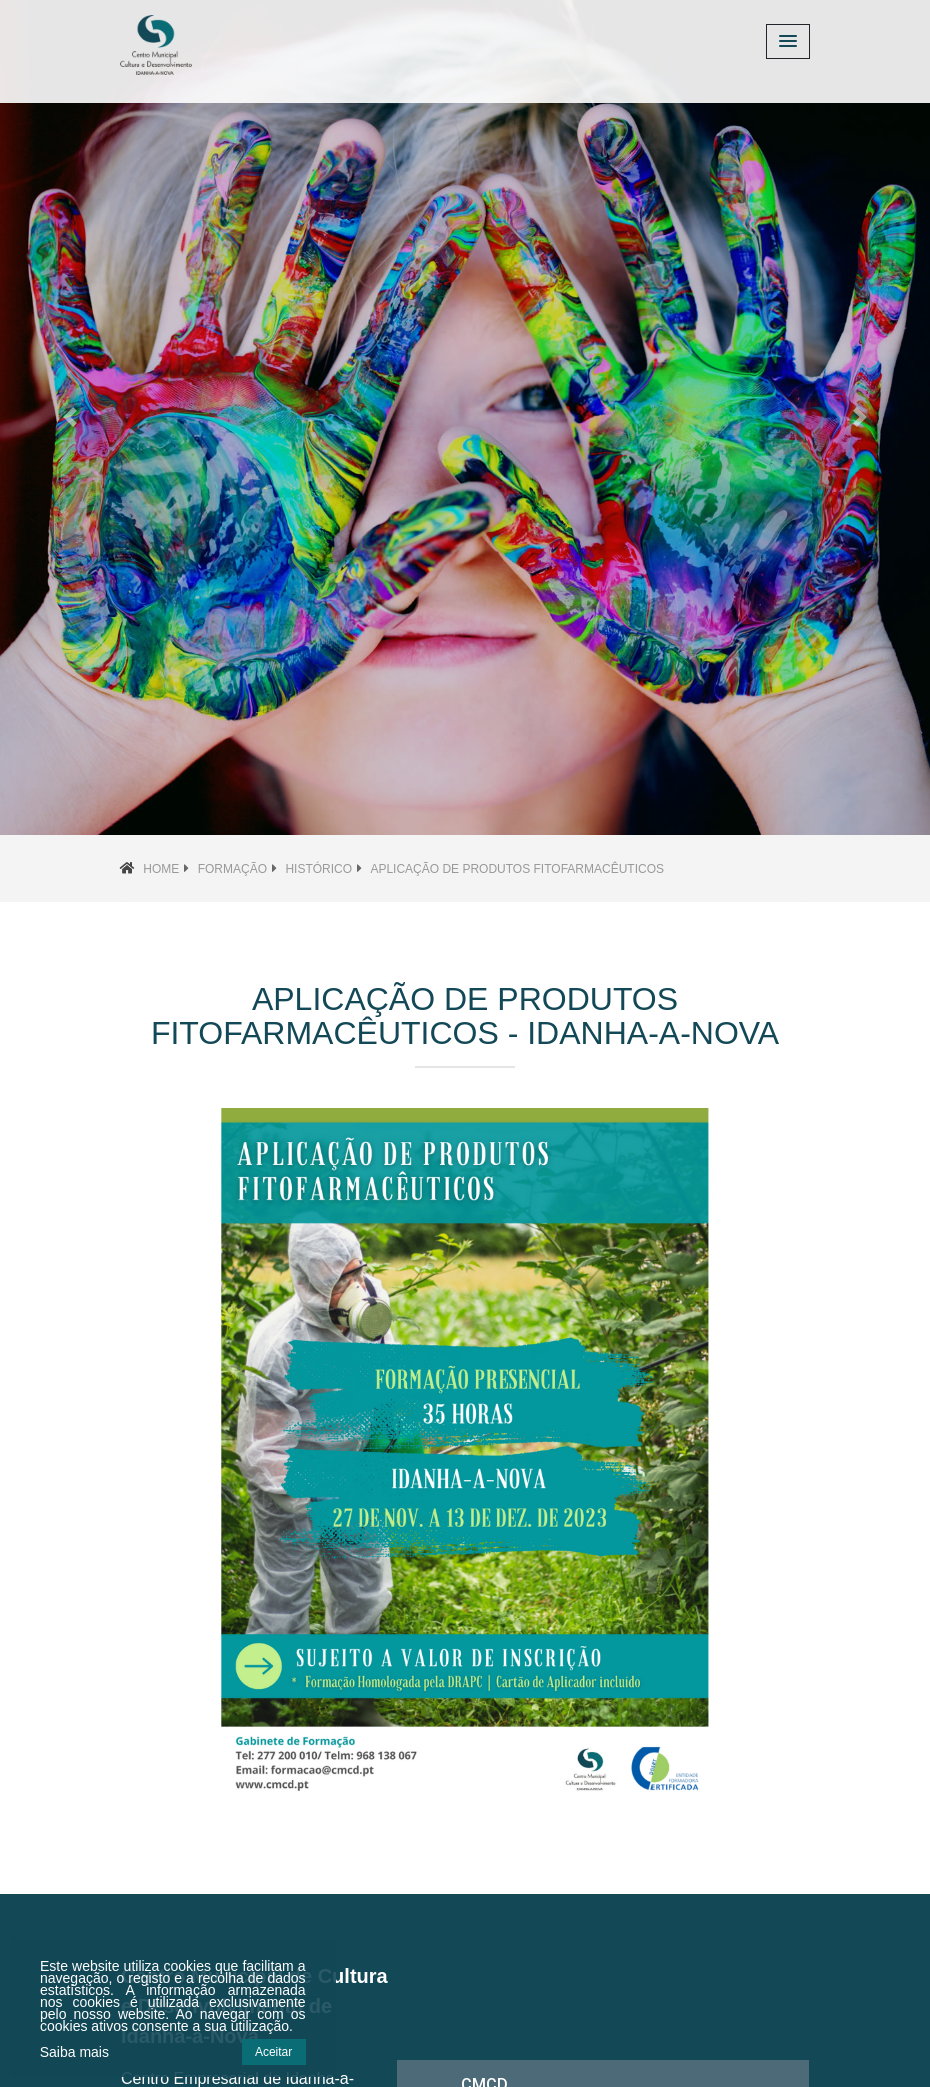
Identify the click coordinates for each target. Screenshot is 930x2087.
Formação (232, 869)
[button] (70, 417)
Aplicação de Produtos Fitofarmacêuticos (517, 869)
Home (161, 869)
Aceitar (273, 2052)
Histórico (318, 869)
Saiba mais (74, 2052)
